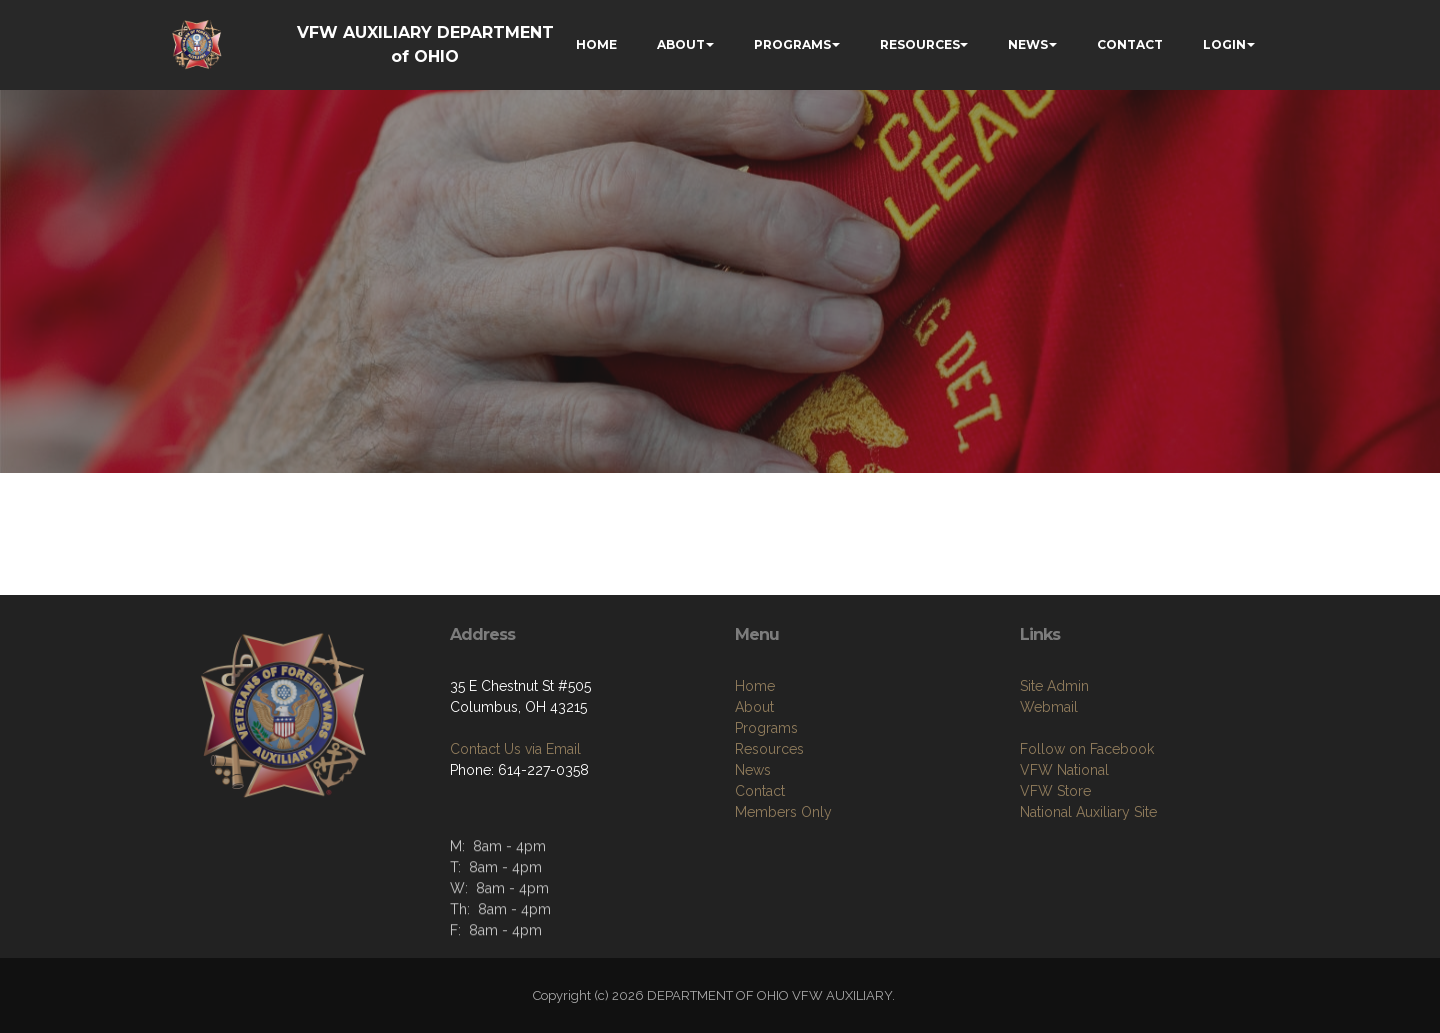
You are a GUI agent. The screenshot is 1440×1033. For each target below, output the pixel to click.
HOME (596, 44)
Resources (769, 749)
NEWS (1028, 44)
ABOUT (681, 44)
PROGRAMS (792, 44)
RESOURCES (920, 44)
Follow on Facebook (1087, 749)
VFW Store (1055, 791)
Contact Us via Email (515, 749)
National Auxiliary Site (1088, 812)
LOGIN (1224, 44)
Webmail (1049, 707)
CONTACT (1130, 44)
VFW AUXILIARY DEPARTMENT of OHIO (425, 44)
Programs (766, 728)
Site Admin (1054, 686)
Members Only (783, 812)
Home (755, 686)
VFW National (1064, 770)
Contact (760, 791)
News (753, 770)
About (754, 707)
